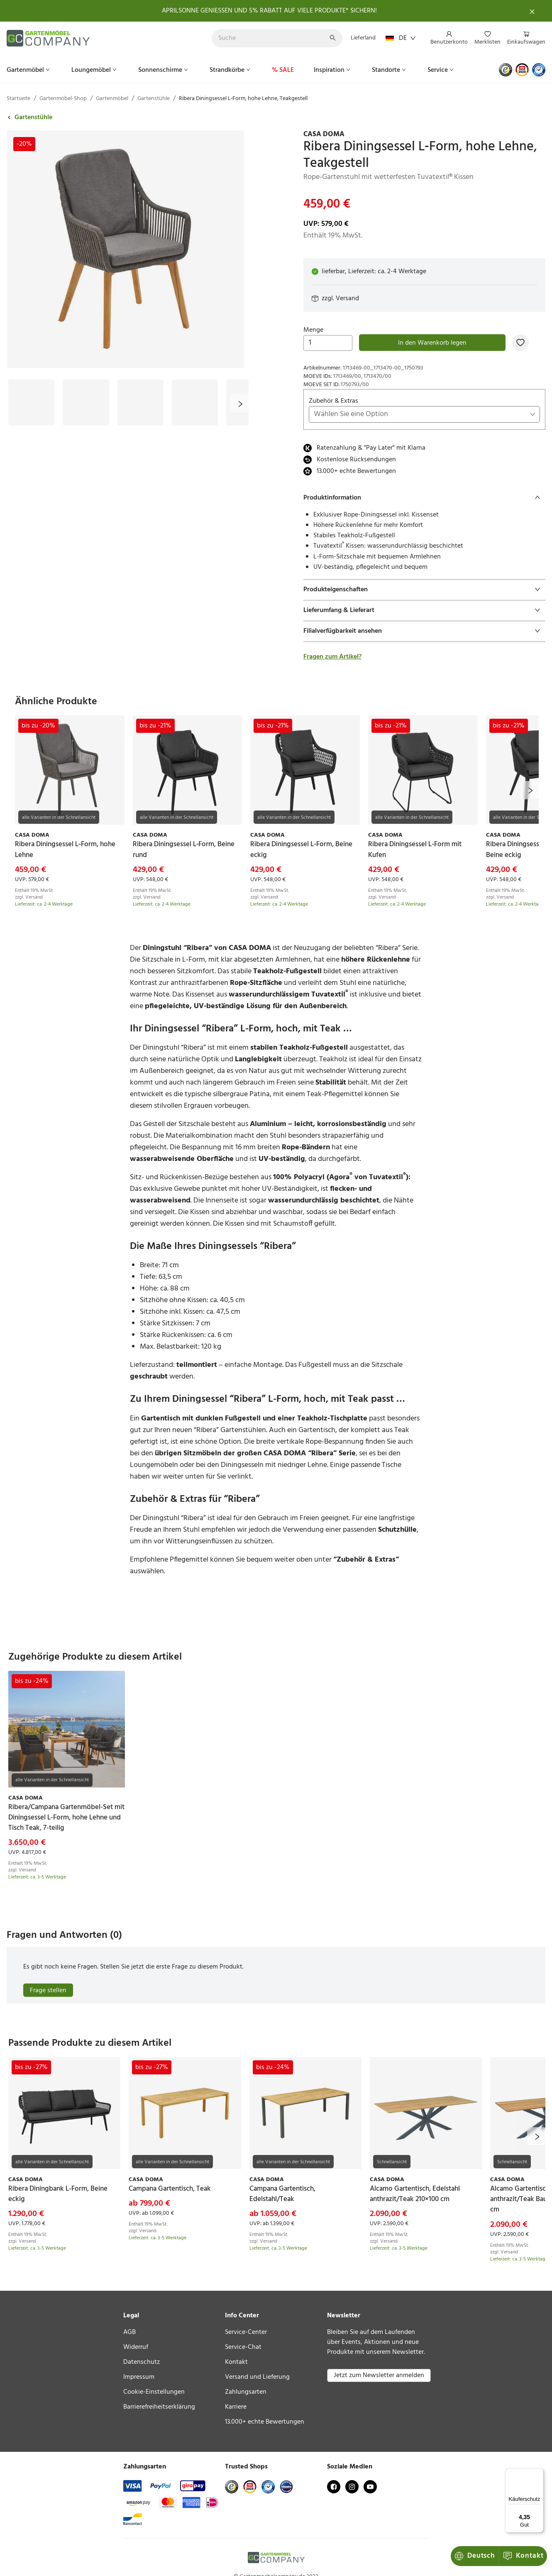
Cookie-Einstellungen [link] (154, 2392)
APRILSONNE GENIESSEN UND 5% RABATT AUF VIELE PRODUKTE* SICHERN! (269, 10)
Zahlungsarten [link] (245, 2392)
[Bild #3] (140, 403)
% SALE (283, 70)
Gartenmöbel (29, 70)
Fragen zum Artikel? (332, 657)
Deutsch (474, 2555)
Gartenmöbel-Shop (63, 98)
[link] (424, 134)
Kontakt (523, 2555)
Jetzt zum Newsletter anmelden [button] (379, 2375)
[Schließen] (532, 10)
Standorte (390, 70)
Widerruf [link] (135, 2347)
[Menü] (539, 2473)
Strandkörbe (231, 70)
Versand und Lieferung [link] (257, 2377)
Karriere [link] (236, 2407)
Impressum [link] (138, 2377)
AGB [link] (129, 2332)
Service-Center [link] (246, 2332)
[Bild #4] (195, 403)
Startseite (18, 98)
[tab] (424, 498)
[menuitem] (449, 39)
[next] (239, 403)
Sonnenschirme (164, 70)
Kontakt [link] (236, 2362)
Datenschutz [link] (141, 2362)
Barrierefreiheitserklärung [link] (159, 2407)
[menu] (484, 38)
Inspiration (333, 70)
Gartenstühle (153, 98)
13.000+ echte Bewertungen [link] (264, 2422)
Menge (327, 338)
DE (401, 38)
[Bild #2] (86, 403)
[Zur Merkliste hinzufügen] (520, 342)
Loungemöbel (94, 70)
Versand (347, 298)
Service (441, 70)
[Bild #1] (31, 403)
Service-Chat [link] (243, 2347)
